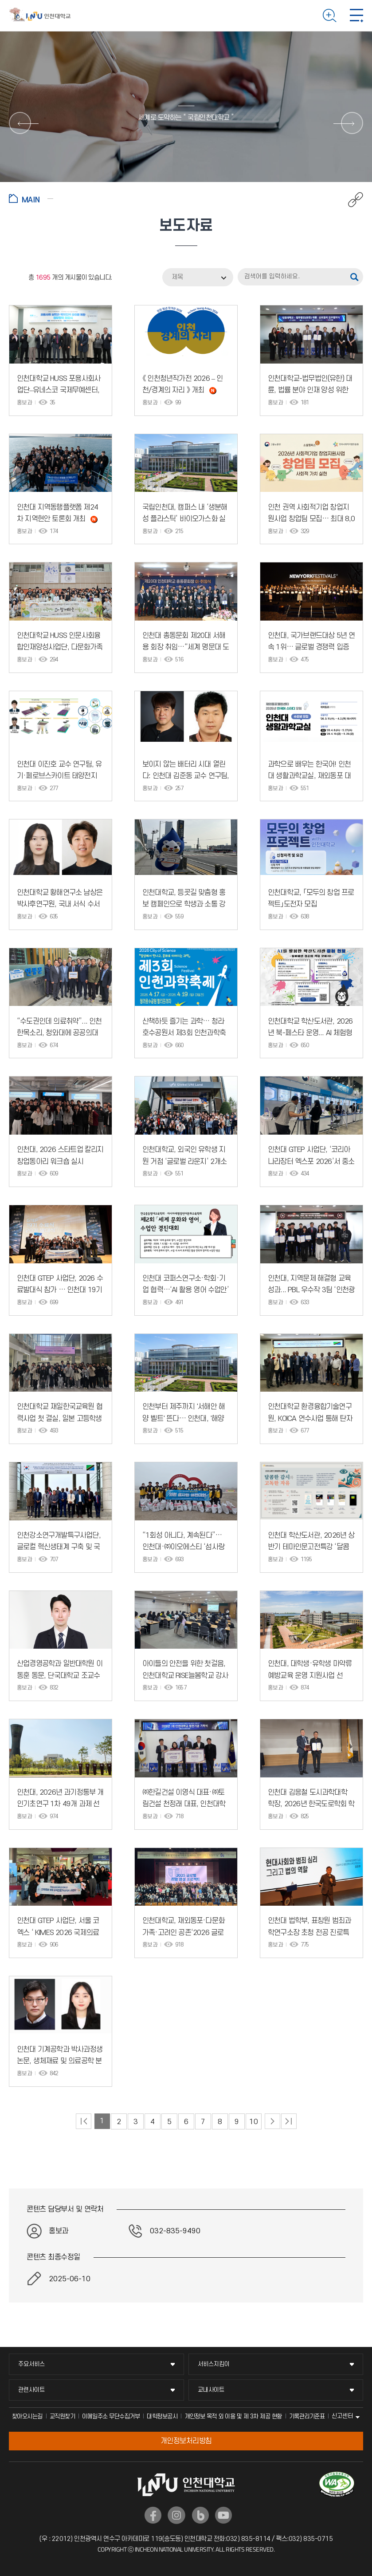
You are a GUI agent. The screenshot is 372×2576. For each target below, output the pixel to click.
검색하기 (330, 15)
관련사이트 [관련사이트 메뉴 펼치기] (31, 2389)
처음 (83, 2121)
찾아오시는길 (27, 2416)
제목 (177, 277)
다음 (272, 2121)
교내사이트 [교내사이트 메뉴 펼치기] (211, 2389)
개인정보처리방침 (186, 2441)
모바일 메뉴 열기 (356, 15)
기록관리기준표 (307, 2416)
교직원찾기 (62, 2416)
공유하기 (351, 199)
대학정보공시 (162, 2416)
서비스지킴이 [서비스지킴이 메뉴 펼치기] (214, 2364)
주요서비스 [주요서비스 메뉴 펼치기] (31, 2364)
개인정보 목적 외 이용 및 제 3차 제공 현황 (233, 2416)
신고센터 (342, 2416)
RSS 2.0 (15, 278)
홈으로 (31, 198)
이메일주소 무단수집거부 (111, 2416)
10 (253, 2122)
